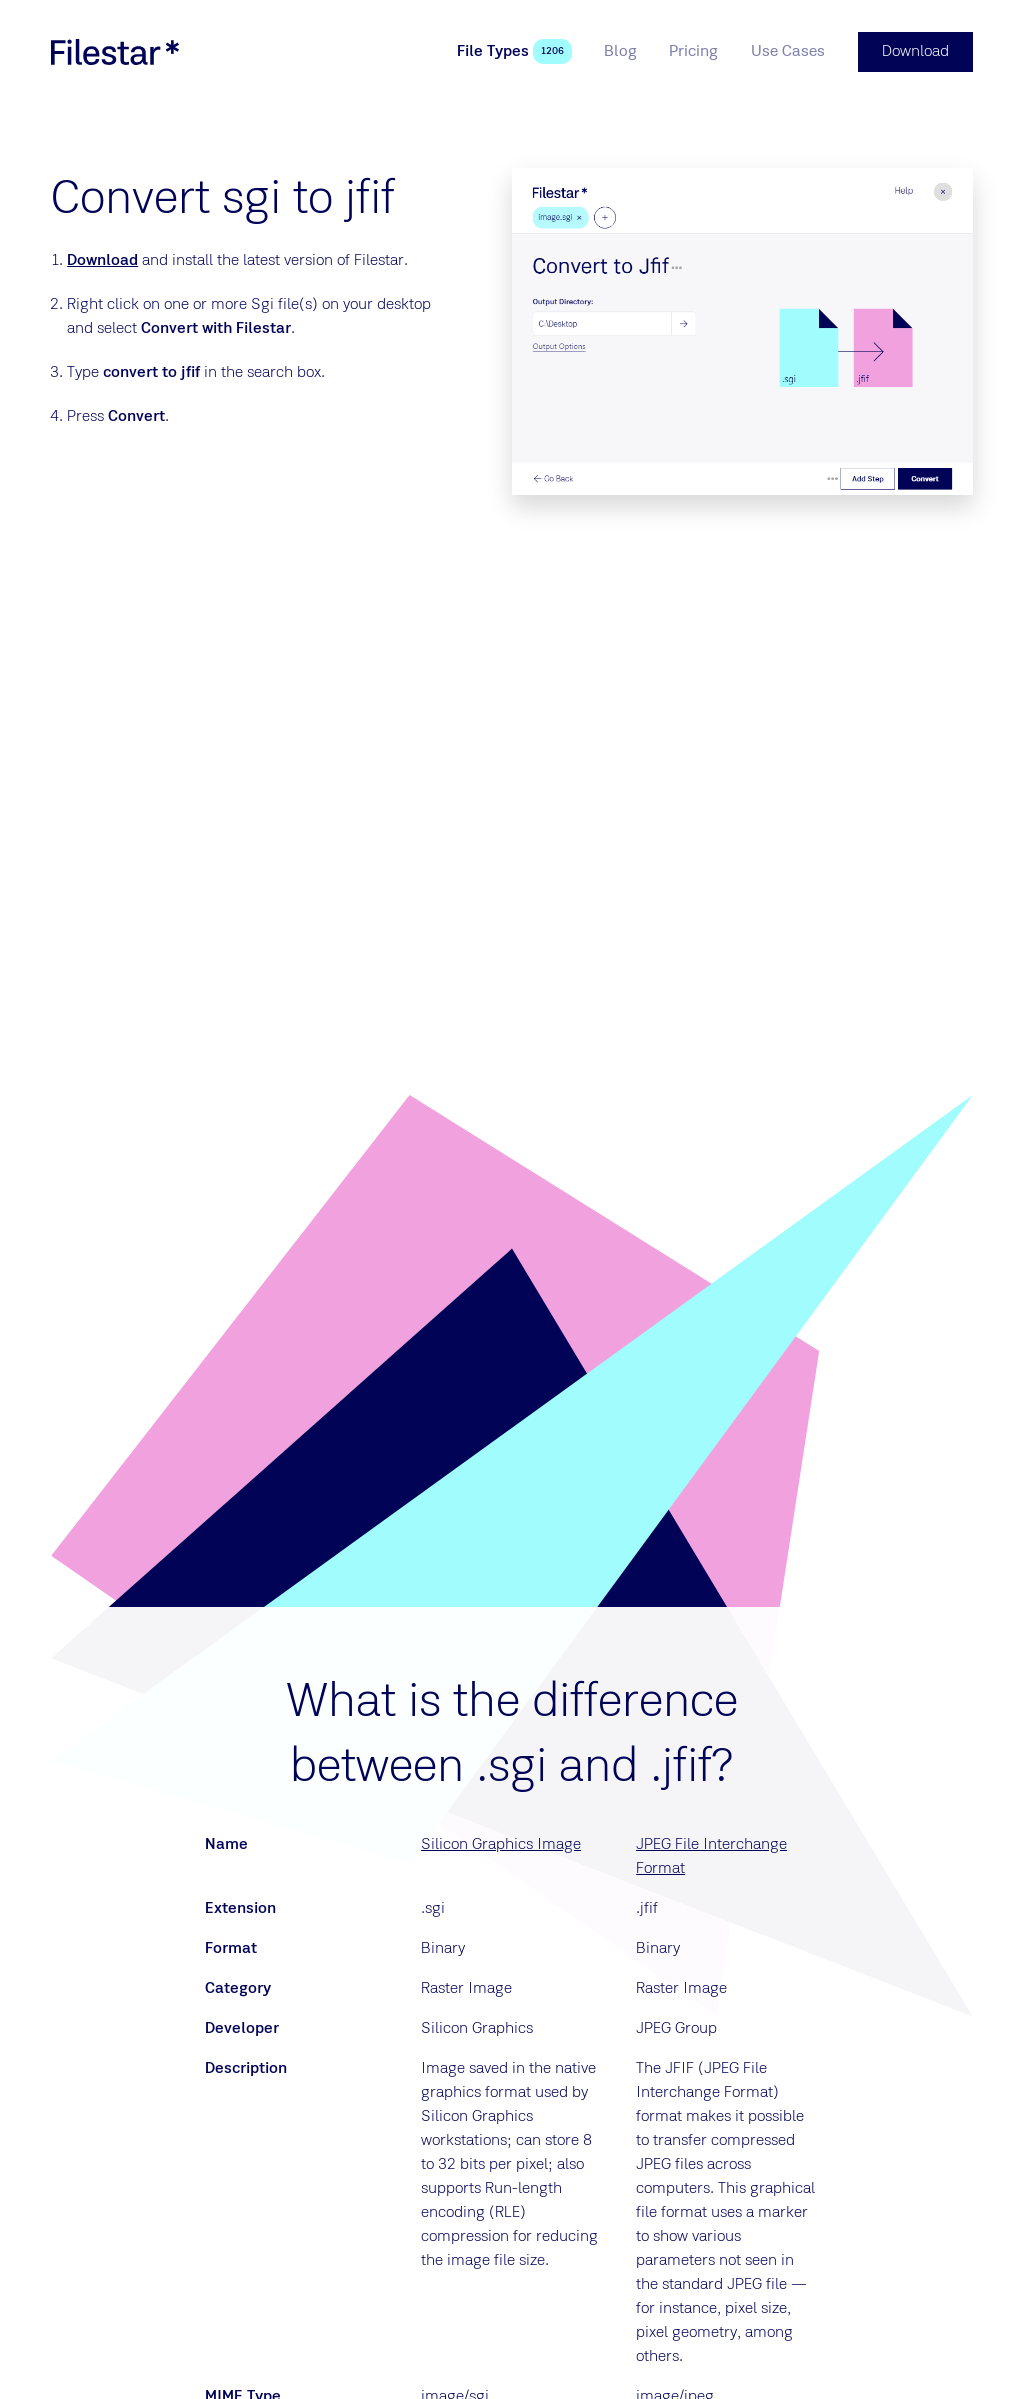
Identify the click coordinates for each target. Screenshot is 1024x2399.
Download (102, 261)
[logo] (115, 52)
